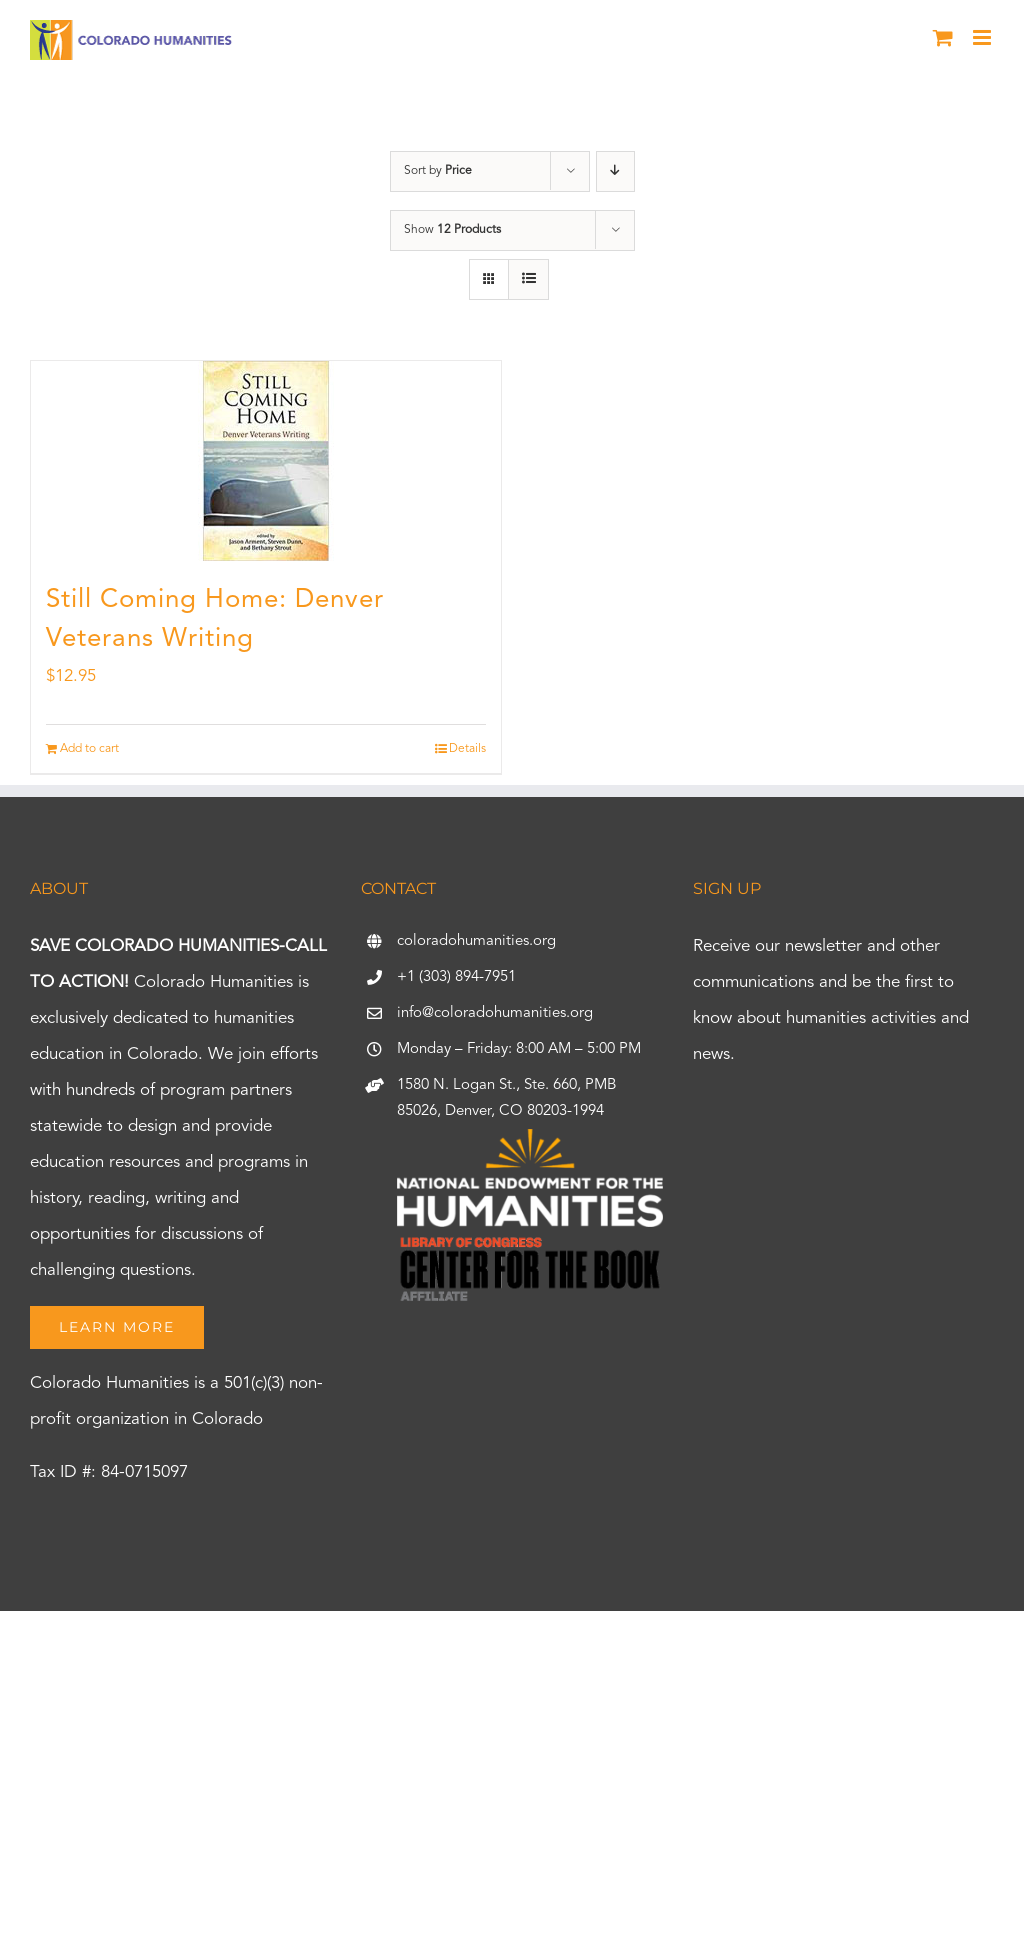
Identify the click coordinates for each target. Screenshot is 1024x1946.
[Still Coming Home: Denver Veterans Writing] (266, 461)
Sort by (438, 171)
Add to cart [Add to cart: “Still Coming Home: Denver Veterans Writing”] (89, 749)
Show (452, 230)
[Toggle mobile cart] (943, 37)
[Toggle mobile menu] (983, 37)
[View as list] (528, 279)
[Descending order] (615, 171)
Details (467, 749)
